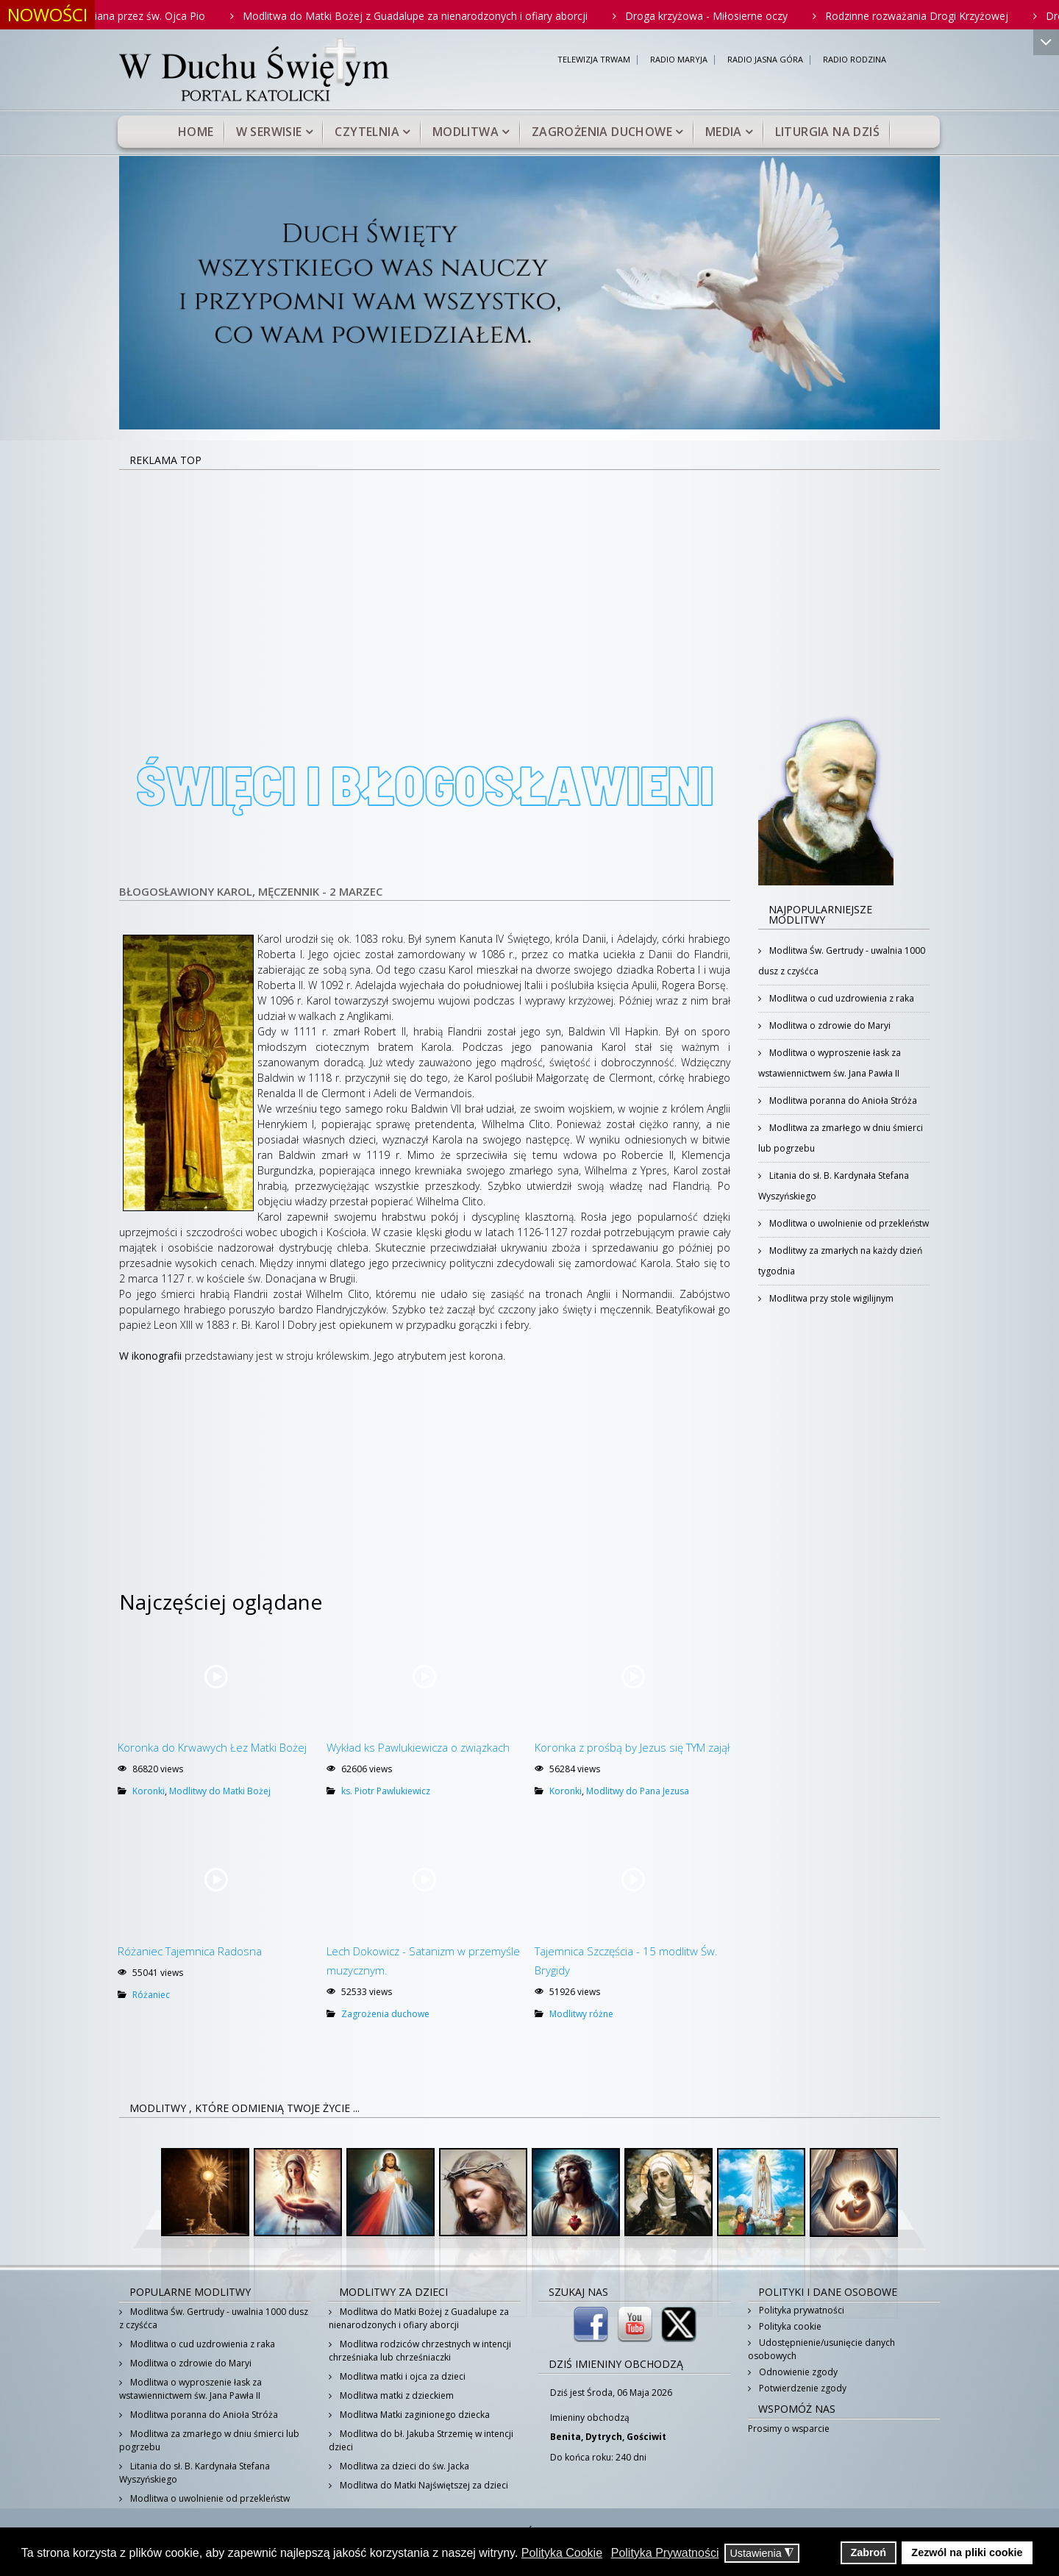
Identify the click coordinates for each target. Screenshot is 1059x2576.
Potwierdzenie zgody (801, 2388)
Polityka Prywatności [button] (665, 2553)
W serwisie (269, 132)
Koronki (148, 1791)
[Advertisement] (529, 581)
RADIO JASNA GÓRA (765, 60)
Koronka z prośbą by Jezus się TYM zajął (632, 1747)
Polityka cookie (789, 2326)
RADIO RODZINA (854, 60)
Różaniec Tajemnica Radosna (190, 1951)
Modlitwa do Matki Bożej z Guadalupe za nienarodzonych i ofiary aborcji (447, 16)
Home (196, 132)
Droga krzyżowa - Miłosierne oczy (738, 16)
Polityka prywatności (800, 2310)
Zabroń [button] (868, 2552)
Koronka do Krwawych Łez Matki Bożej (212, 1747)
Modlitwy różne (581, 2014)
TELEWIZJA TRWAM (593, 60)
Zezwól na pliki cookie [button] (966, 2552)
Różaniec (151, 1994)
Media (723, 132)
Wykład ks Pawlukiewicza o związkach (418, 1747)
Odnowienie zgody (797, 2372)
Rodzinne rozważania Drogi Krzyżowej (949, 16)
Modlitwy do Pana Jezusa (637, 1791)
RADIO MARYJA (678, 60)
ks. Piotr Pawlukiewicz (385, 1791)
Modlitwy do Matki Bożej (220, 1791)
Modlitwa (465, 132)
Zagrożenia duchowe (602, 132)
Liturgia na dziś (827, 132)
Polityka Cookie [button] (561, 2553)
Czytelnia (367, 132)
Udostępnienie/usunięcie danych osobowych (821, 2349)
